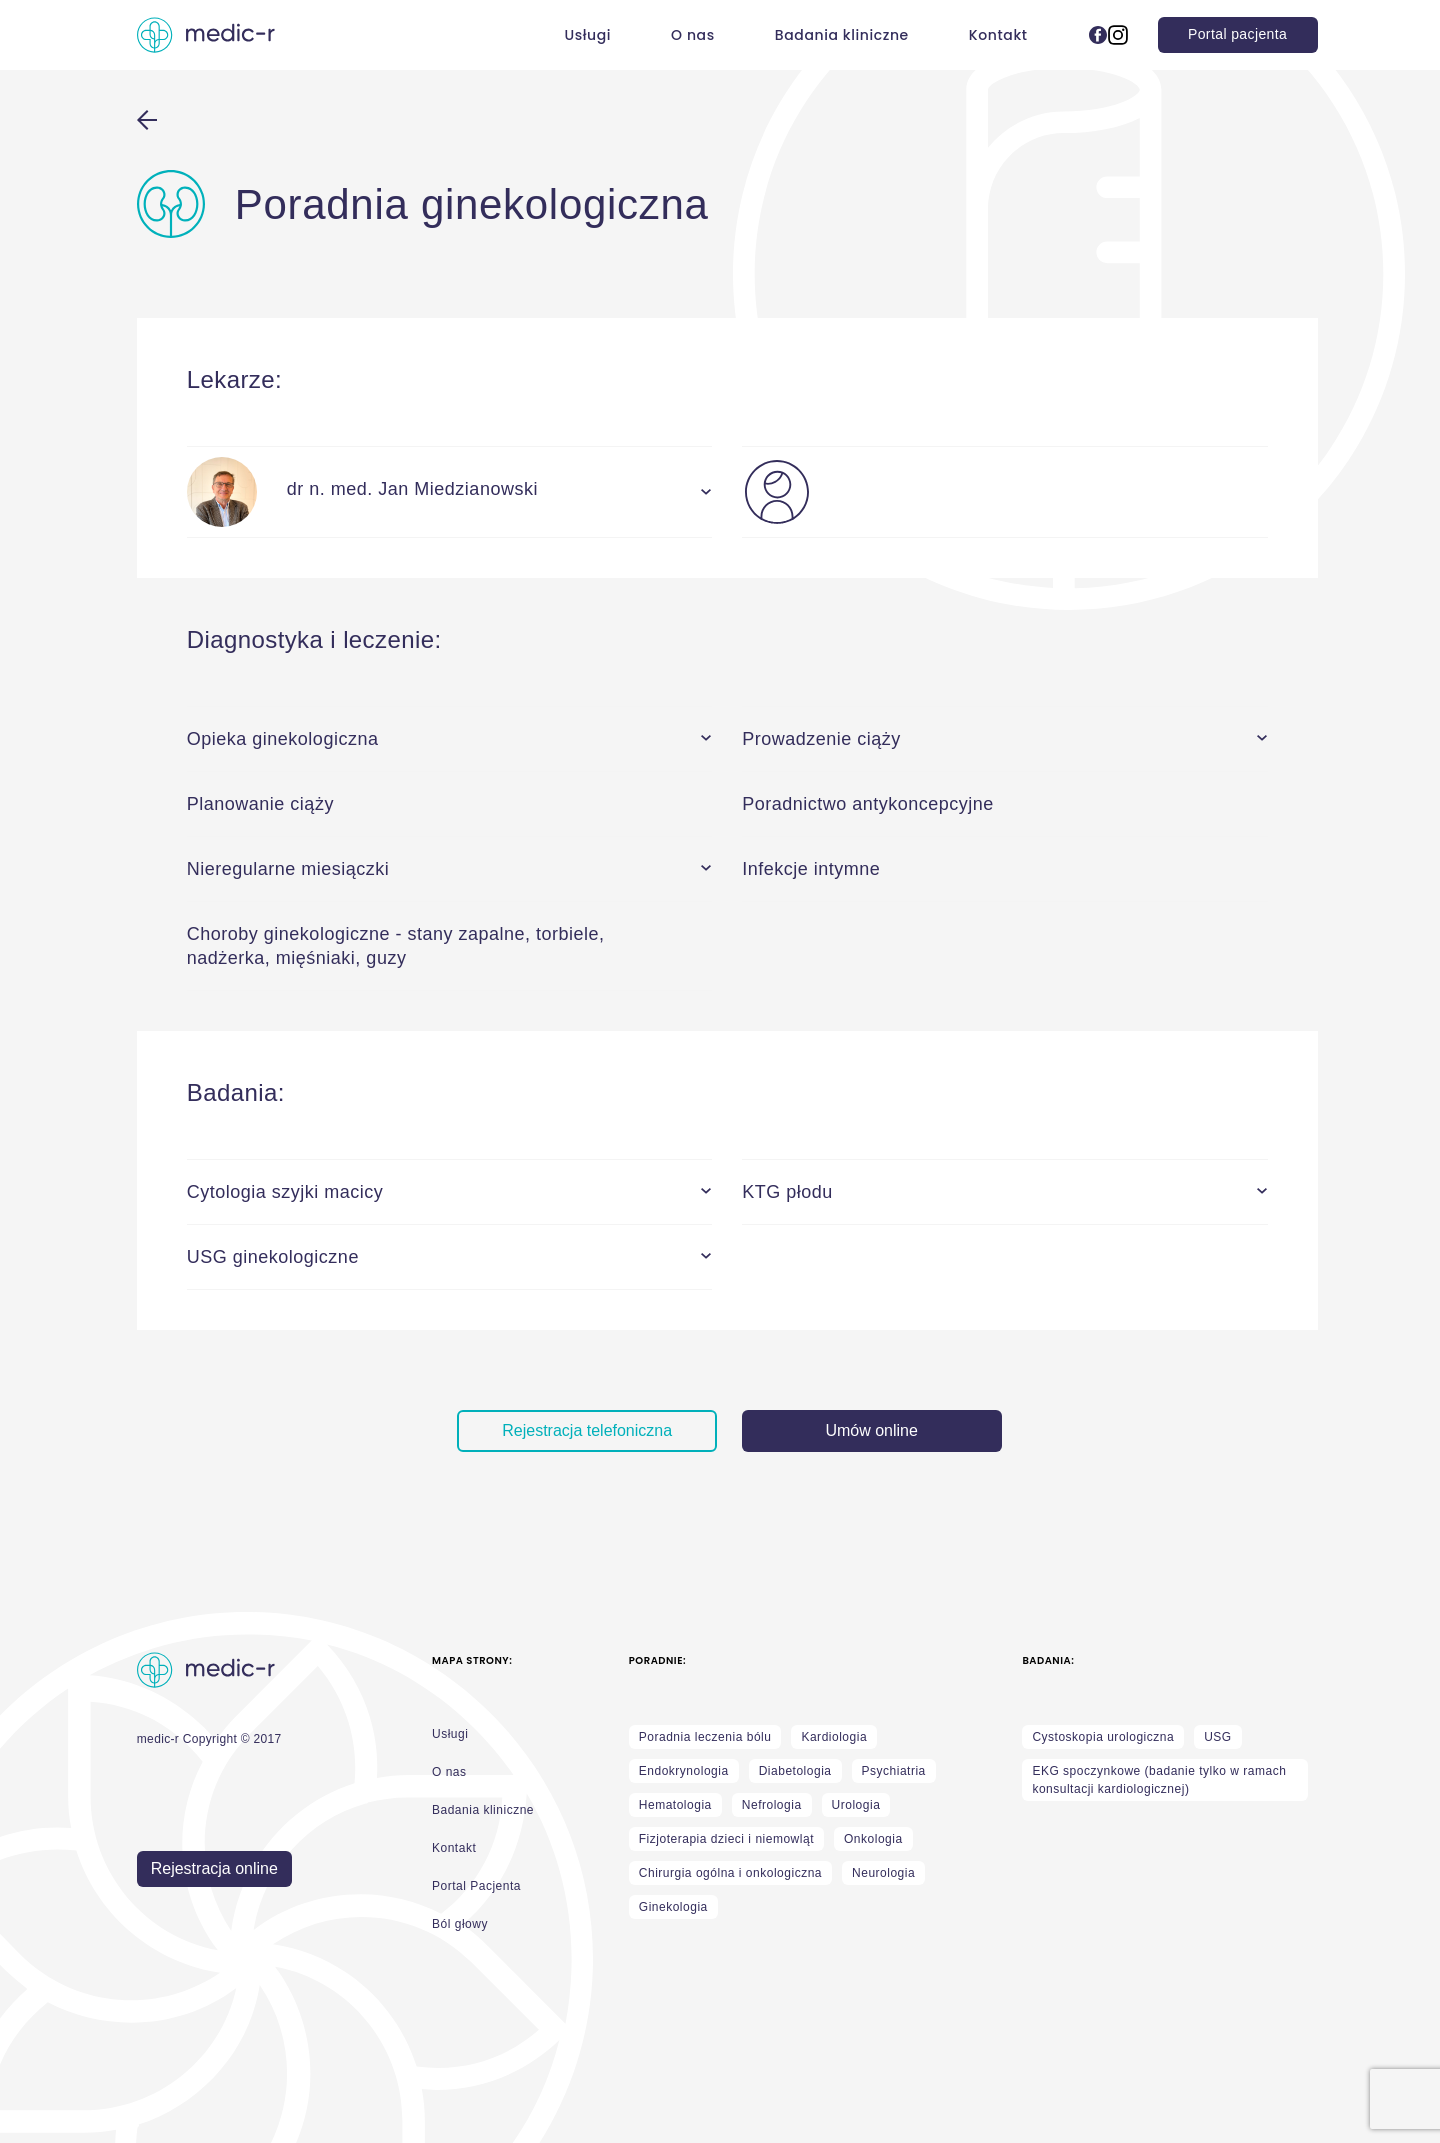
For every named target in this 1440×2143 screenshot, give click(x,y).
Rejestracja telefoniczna (587, 1430)
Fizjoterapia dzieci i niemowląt (726, 1839)
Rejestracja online (214, 1868)
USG (1218, 1737)
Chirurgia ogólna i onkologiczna (730, 1873)
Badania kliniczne (842, 35)
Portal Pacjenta (476, 1886)
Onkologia (873, 1839)
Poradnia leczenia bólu (705, 1737)
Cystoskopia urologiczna (1103, 1737)
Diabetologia (795, 1771)
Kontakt (998, 35)
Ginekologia (673, 1907)
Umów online (871, 1430)
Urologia (856, 1805)
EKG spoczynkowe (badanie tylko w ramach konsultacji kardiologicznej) (1159, 1780)
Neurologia (883, 1873)
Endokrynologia (684, 1771)
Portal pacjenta (1237, 34)
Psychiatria (894, 1771)
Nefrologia (772, 1805)
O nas (693, 35)
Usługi (587, 35)
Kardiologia (834, 1737)
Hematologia (675, 1805)
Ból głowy (460, 1924)
